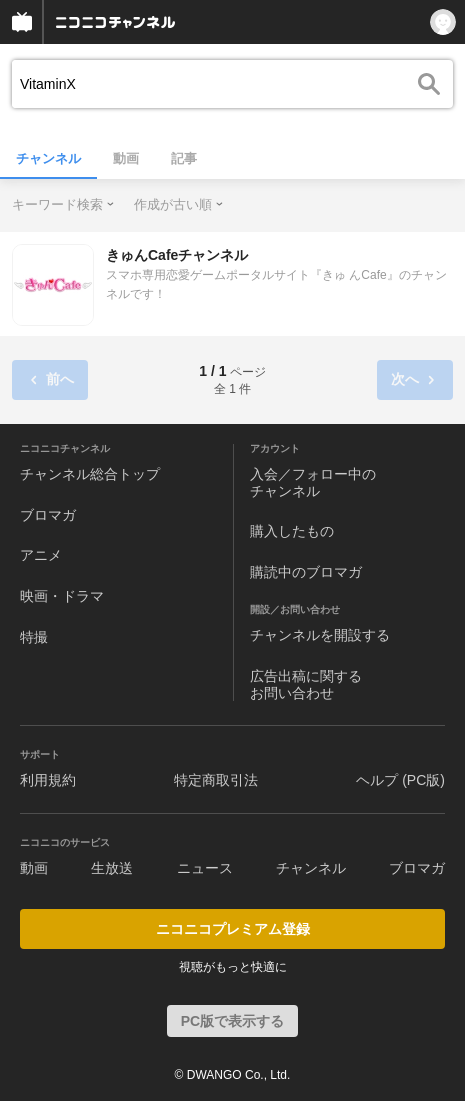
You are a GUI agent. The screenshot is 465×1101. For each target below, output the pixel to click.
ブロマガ (48, 515)
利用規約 (48, 780)
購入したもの (292, 531)
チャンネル (48, 158)
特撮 (34, 637)
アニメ (41, 555)
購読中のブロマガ (306, 572)
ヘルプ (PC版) (400, 780)
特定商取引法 (216, 780)
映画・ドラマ (62, 596)
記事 (184, 158)
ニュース (205, 868)
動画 (126, 158)
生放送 (112, 868)
